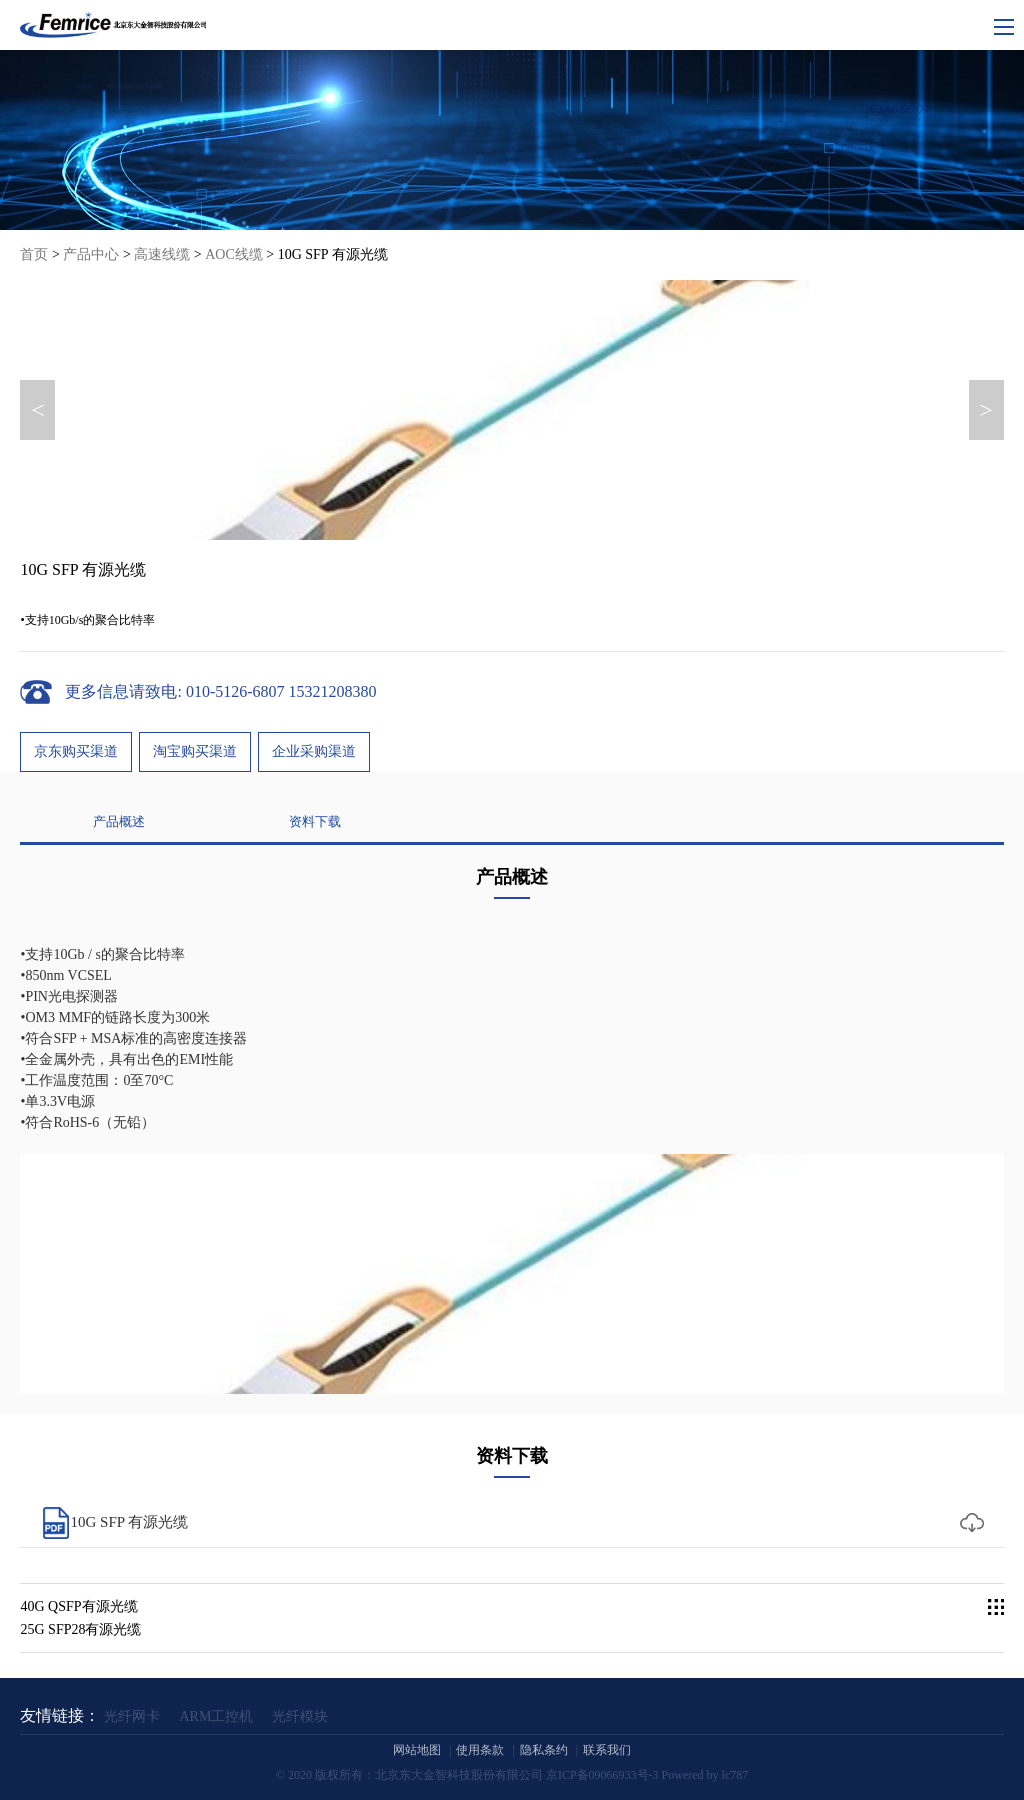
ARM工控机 (216, 1716)
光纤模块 (300, 1716)
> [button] (986, 410)
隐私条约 (544, 1750)
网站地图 (417, 1750)
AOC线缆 (234, 254)
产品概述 (119, 913)
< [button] (38, 410)
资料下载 (315, 913)
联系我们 (607, 1750)
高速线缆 (162, 254)
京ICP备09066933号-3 (602, 1775)
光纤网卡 (132, 1716)
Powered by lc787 (705, 1775)
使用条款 (480, 1750)
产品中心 (91, 254)
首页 (34, 254)
